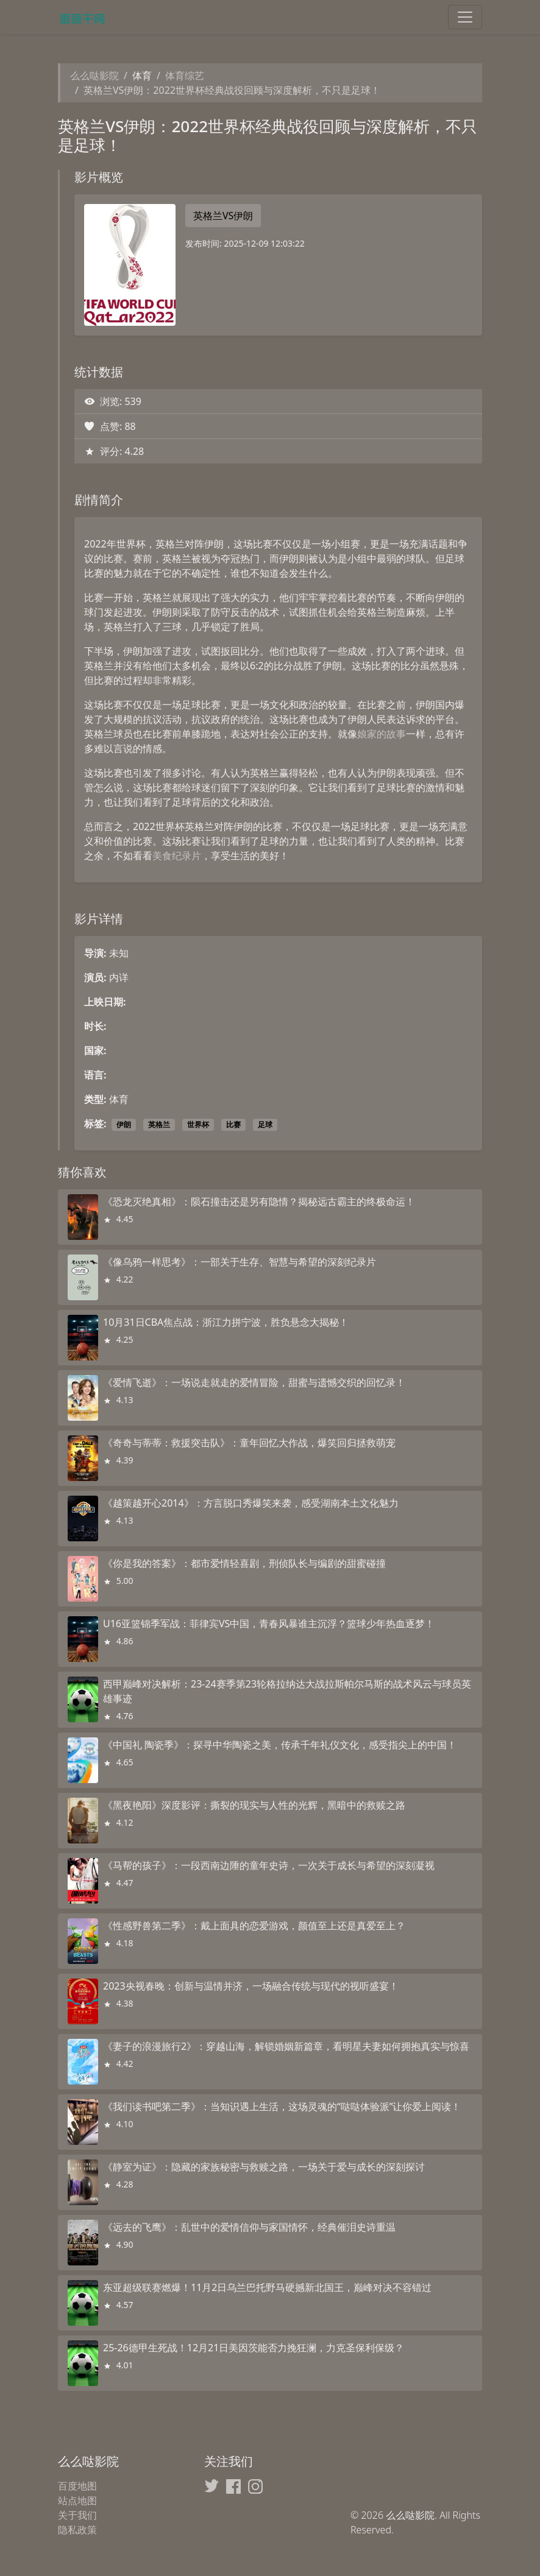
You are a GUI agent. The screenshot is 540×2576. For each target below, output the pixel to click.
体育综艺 (184, 75)
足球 (265, 1124)
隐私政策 (77, 2529)
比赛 (233, 1124)
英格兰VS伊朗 (223, 215)
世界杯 (198, 1124)
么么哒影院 (94, 75)
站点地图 (77, 2500)
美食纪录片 (176, 855)
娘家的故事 (381, 734)
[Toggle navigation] (465, 17)
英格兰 (159, 1124)
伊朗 (123, 1124)
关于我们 (77, 2515)
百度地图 (77, 2486)
